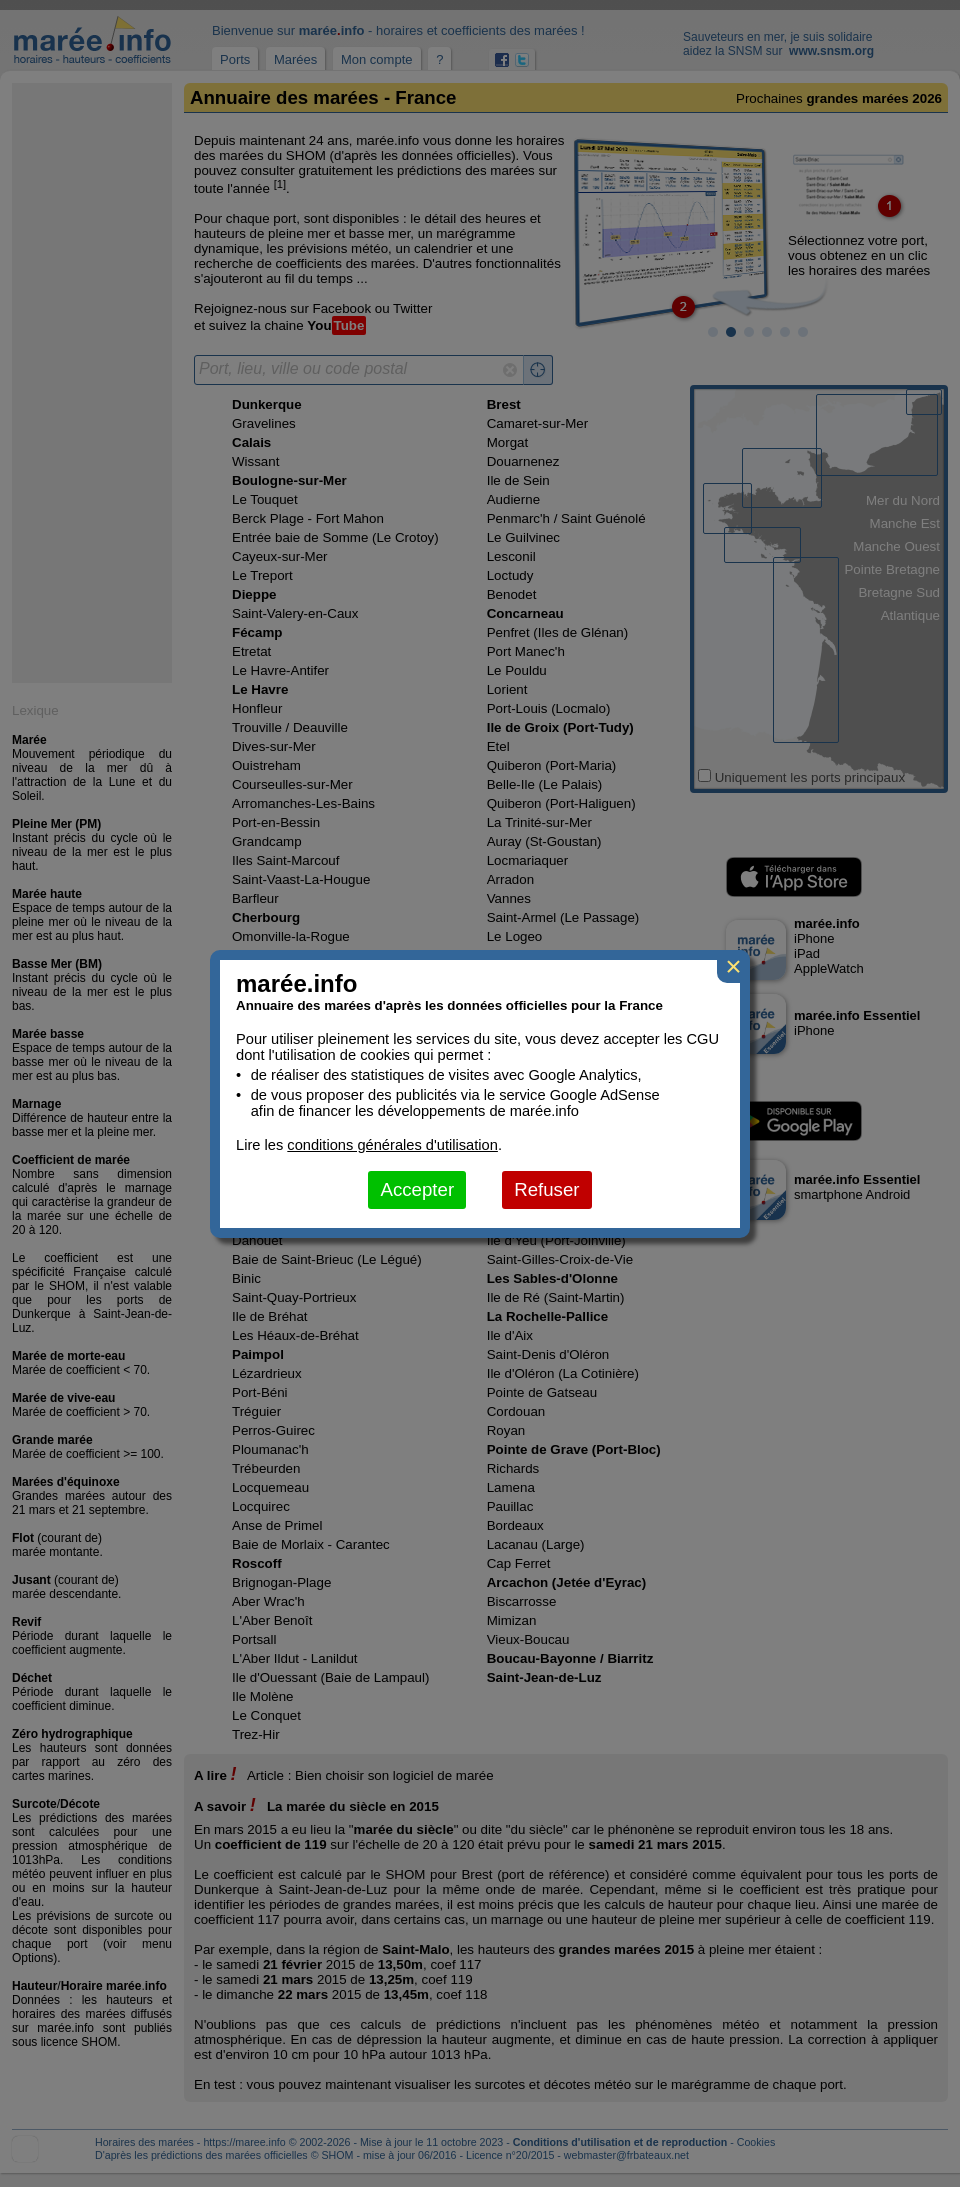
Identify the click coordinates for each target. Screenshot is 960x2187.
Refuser (546, 1189)
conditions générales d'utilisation (392, 1145)
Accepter (417, 1189)
